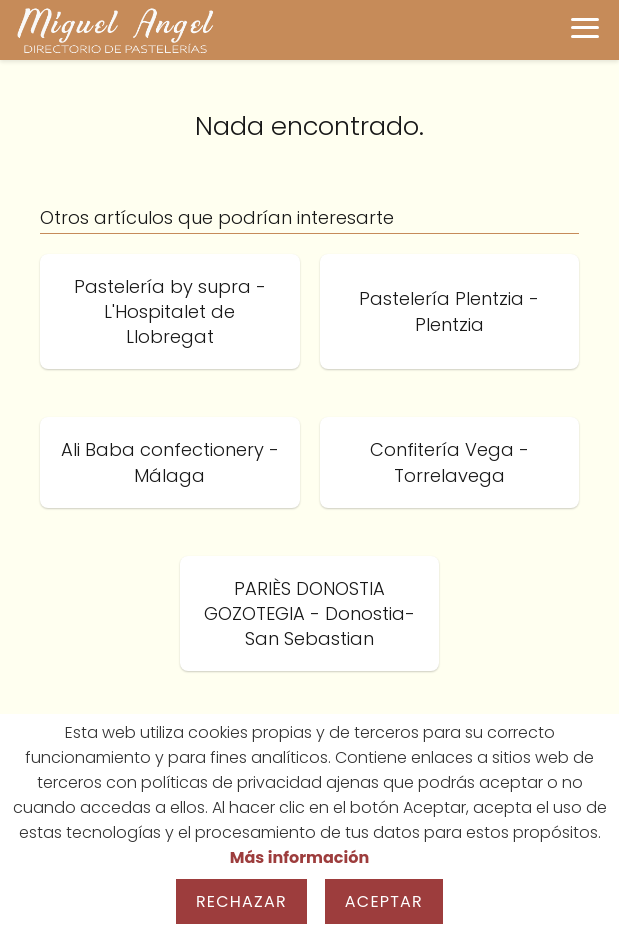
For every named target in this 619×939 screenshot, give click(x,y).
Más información (299, 857)
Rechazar (241, 901)
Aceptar (384, 901)
